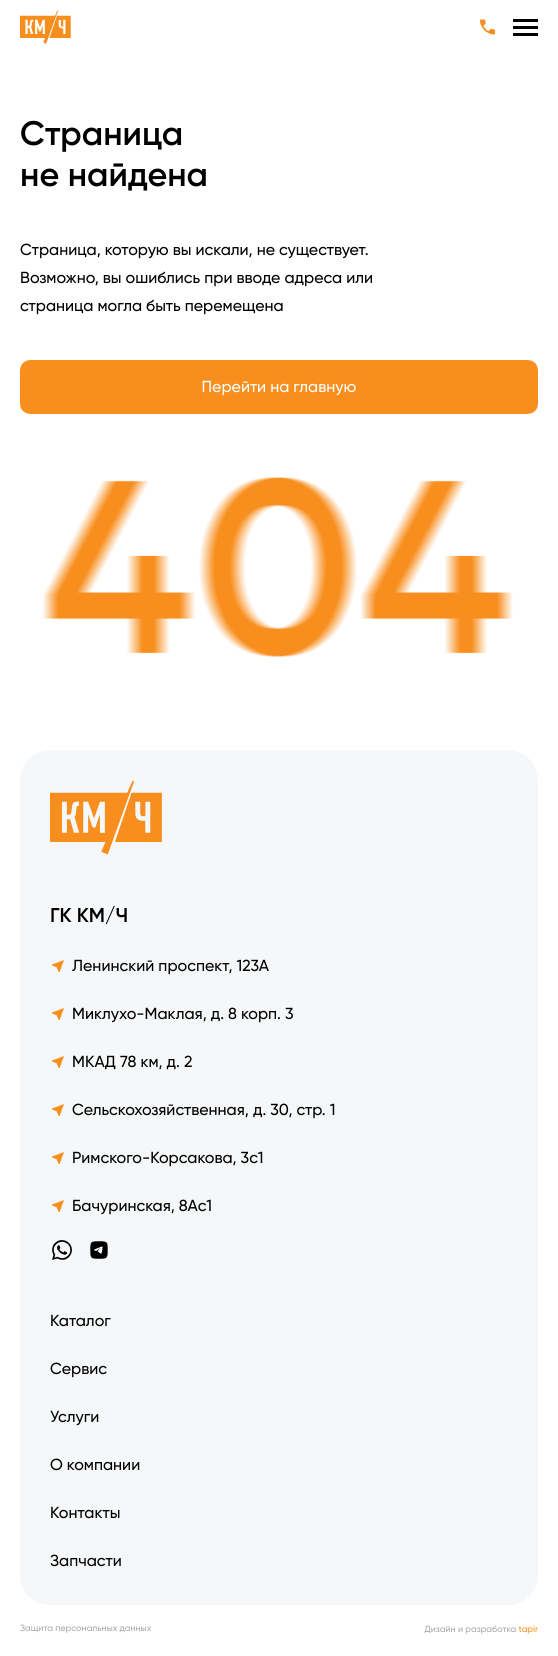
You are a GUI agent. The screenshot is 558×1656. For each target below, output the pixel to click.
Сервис (78, 1368)
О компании (95, 1464)
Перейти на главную (279, 386)
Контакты (85, 1512)
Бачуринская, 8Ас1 (131, 1205)
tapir (528, 1630)
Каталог (80, 1320)
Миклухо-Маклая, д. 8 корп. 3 (172, 1013)
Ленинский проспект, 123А (159, 965)
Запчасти (86, 1560)
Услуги (74, 1416)
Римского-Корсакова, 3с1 (156, 1157)
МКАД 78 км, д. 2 (121, 1061)
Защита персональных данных (85, 1629)
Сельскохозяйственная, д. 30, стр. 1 (192, 1109)
